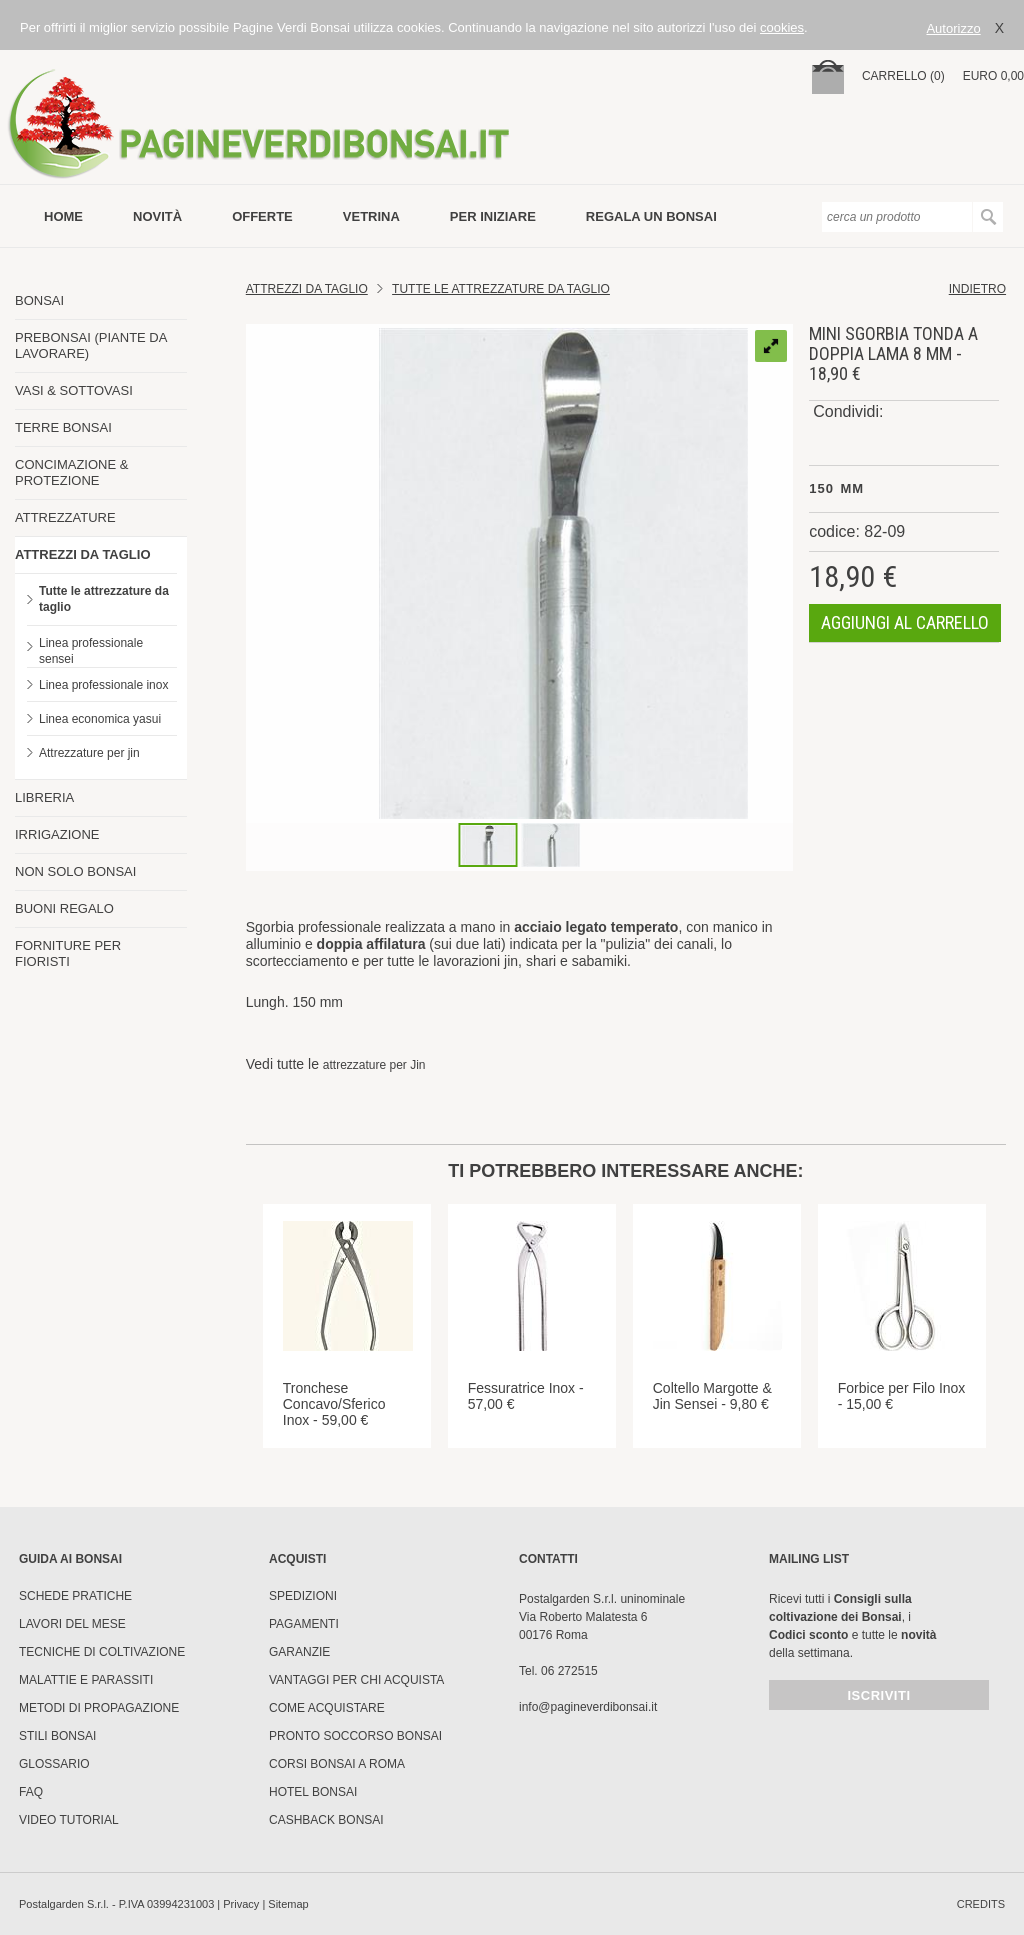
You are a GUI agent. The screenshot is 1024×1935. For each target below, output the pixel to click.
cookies (782, 27)
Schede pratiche (75, 1596)
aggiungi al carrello (905, 622)
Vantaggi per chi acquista (356, 1680)
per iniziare (493, 216)
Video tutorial (69, 1820)
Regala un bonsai (651, 216)
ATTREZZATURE (65, 517)
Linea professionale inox (103, 685)
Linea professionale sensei (91, 651)
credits (981, 1904)
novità (157, 216)
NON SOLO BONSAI (75, 871)
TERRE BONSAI (63, 427)
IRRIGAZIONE (57, 834)
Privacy (241, 1904)
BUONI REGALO (64, 908)
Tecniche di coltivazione (102, 1652)
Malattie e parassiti (86, 1680)
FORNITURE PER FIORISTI (68, 953)
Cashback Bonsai (326, 1820)
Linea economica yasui (100, 719)
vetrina (371, 216)
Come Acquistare (327, 1708)
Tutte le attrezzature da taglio (104, 599)
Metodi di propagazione (99, 1708)
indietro (977, 289)
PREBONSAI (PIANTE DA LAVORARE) (91, 345)
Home (63, 216)
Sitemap (288, 1904)
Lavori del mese (72, 1624)
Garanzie (299, 1652)
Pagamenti (304, 1624)
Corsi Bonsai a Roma (337, 1764)
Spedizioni (303, 1596)
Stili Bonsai (57, 1736)
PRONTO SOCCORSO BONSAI (355, 1736)
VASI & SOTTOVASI (74, 390)
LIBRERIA (44, 797)
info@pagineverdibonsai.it (588, 1707)
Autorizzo (953, 28)
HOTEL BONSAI (313, 1792)
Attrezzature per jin (89, 753)
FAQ (31, 1792)
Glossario (54, 1764)
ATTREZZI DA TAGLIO (83, 554)
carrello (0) (903, 76)
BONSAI (39, 300)
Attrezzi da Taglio (307, 289)
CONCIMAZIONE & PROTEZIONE (71, 472)
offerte (262, 216)
